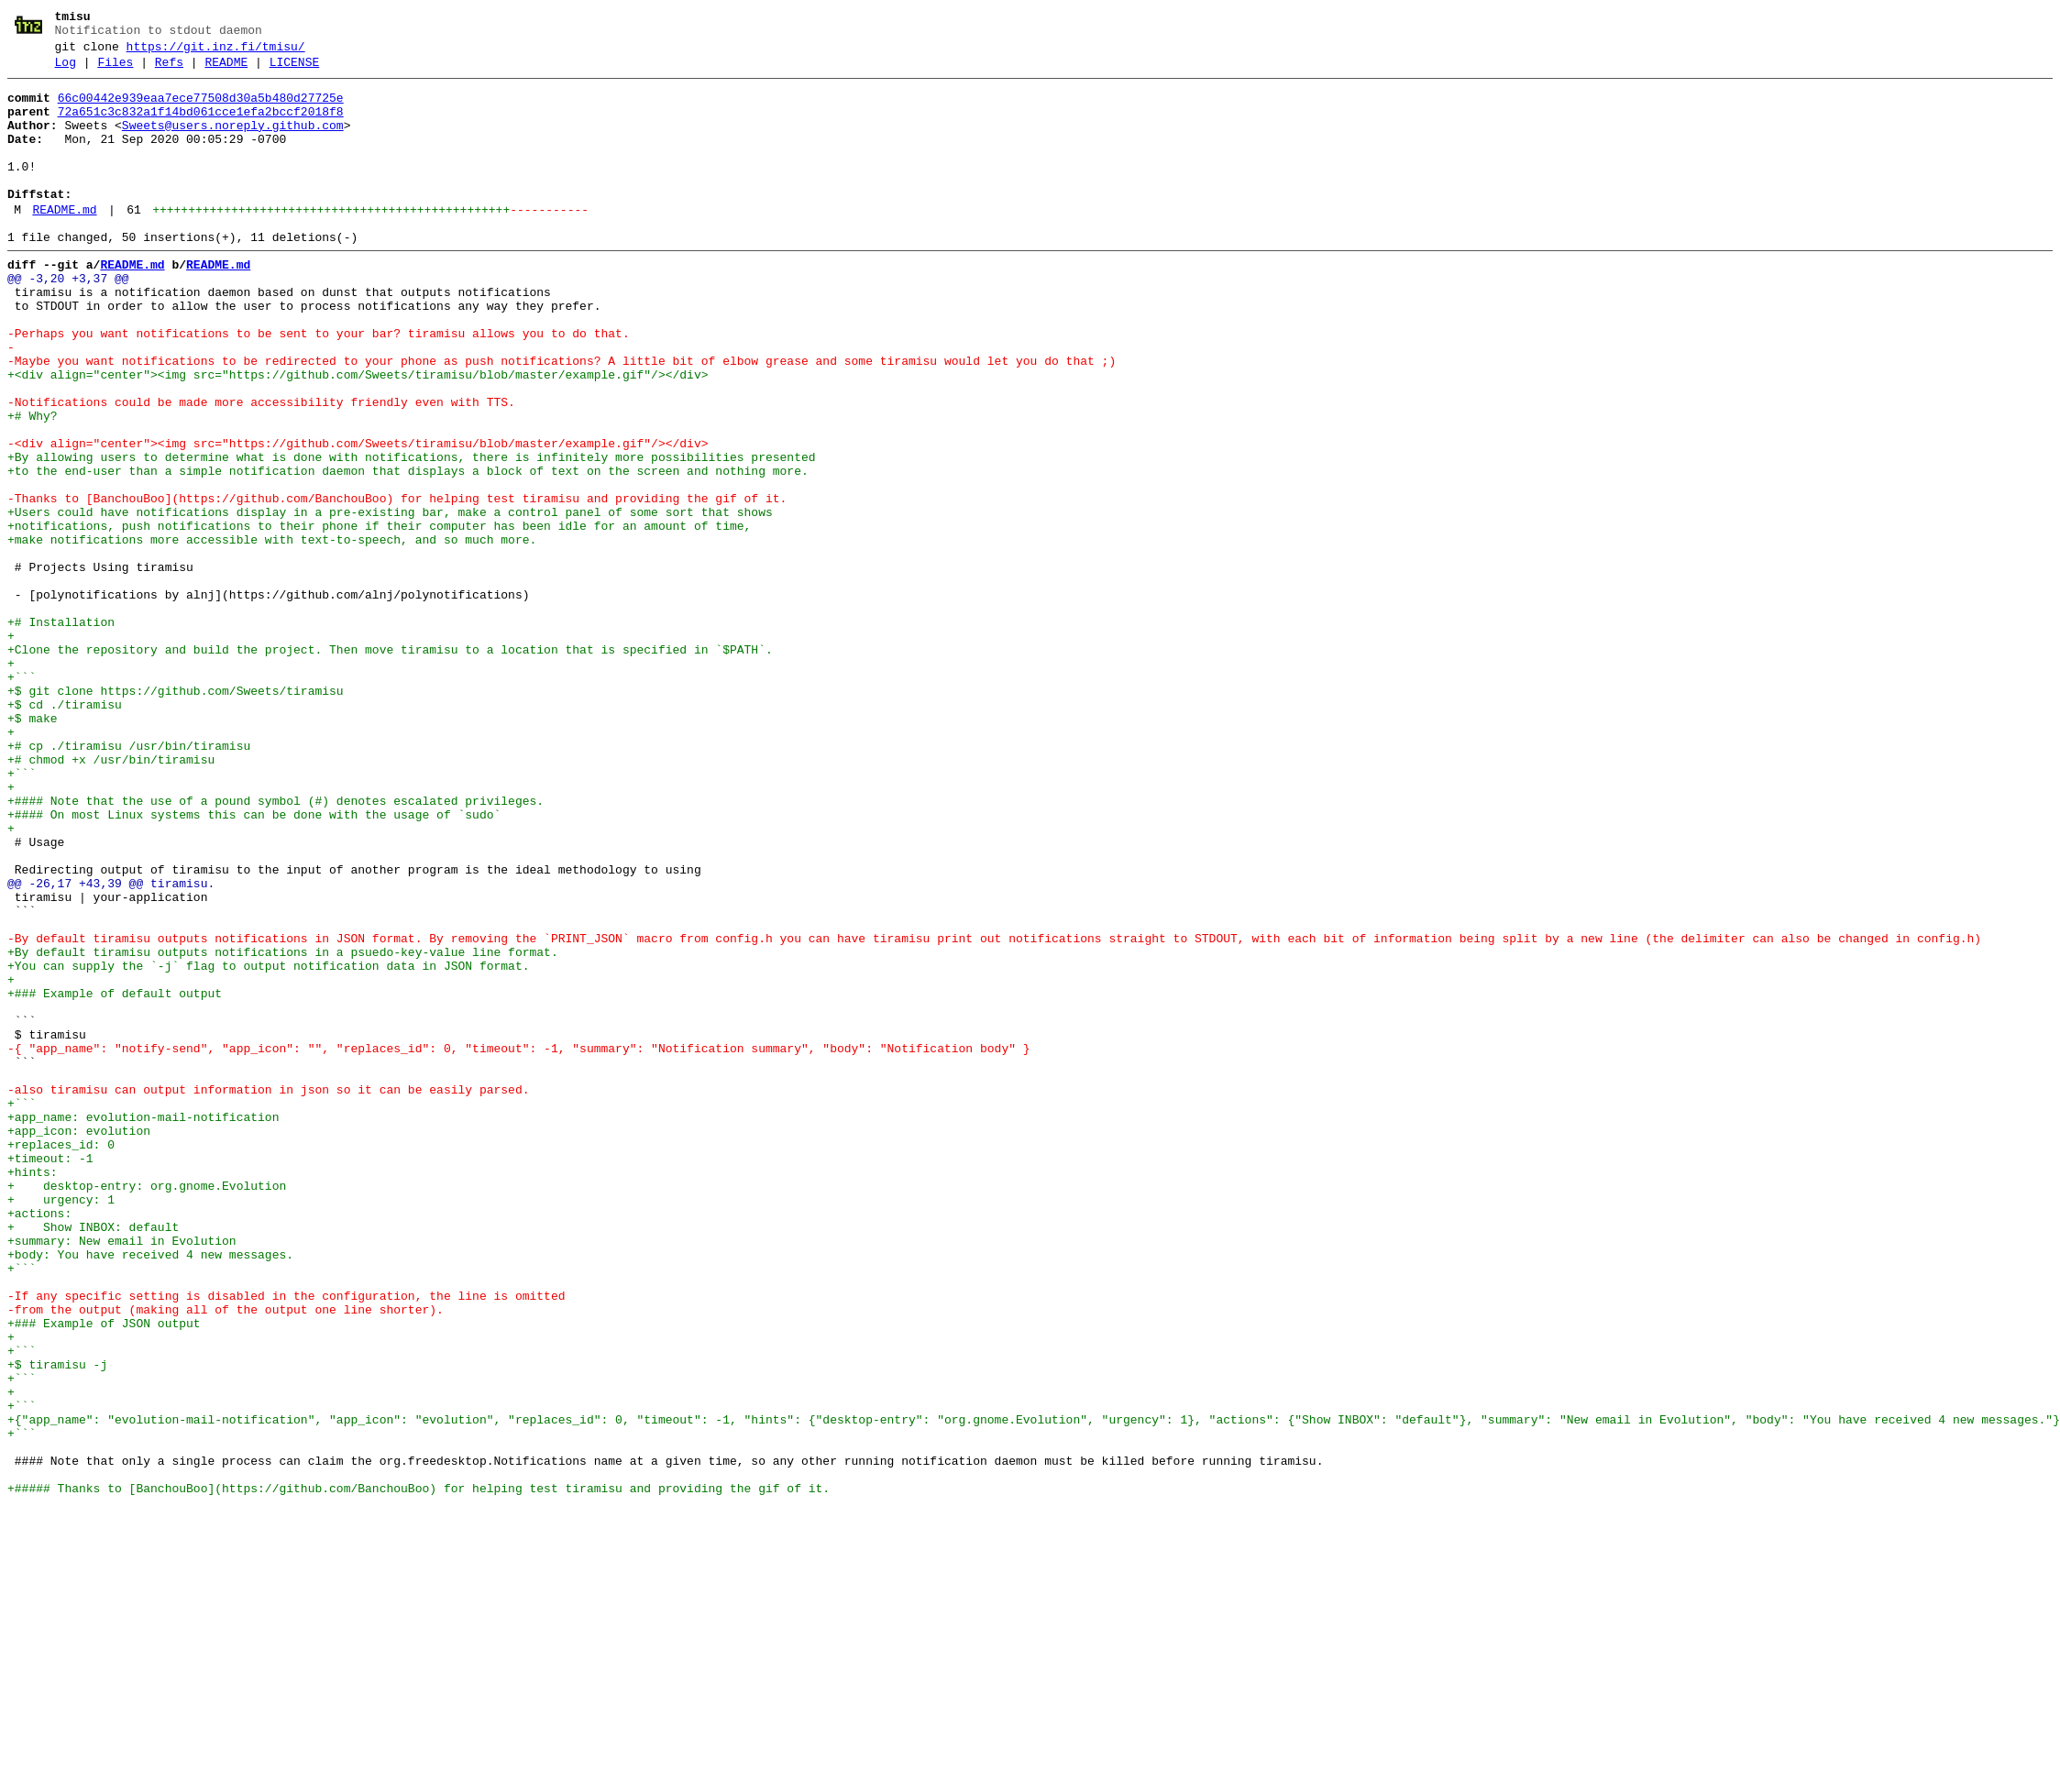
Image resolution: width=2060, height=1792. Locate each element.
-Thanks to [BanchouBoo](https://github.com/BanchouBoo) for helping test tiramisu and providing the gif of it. (397, 584)
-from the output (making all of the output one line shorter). (225, 1557)
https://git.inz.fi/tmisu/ (216, 52)
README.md (64, 243)
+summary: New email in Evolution (122, 1475)
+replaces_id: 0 (61, 1359)
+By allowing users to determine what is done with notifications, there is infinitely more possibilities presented (411, 534)
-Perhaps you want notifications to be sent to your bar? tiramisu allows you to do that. (318, 386)
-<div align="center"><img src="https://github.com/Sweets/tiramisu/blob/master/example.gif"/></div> (357, 518)
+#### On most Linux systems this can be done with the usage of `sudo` (254, 963)
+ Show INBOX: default (93, 1458)
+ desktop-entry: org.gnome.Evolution (146, 1409)
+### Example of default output (114, 1178)
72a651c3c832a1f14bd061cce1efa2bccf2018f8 (201, 125)
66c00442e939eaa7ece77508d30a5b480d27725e (201, 109)
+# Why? (32, 485)
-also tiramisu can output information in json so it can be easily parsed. (268, 1293)
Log (65, 70)
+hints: (32, 1392)
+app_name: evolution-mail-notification (143, 1326)
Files (115, 70)
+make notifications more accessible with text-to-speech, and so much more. (271, 633)
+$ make (32, 848)
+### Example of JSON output (104, 1574)
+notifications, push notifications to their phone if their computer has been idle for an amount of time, (379, 617)
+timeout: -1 (50, 1376)
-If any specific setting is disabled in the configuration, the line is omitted (286, 1541)
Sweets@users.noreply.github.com (233, 142)
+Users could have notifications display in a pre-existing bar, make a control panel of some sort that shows (390, 600)
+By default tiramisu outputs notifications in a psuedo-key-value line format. (282, 1128)
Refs (169, 70)
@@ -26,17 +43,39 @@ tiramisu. (111, 1046)
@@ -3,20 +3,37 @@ (68, 320)
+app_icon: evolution (78, 1343)
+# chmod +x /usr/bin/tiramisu (111, 897)
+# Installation (61, 732)
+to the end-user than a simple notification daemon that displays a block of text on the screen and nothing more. (408, 551)
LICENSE (295, 70)
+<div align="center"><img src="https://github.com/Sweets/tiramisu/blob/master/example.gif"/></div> (357, 435)
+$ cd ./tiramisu (64, 831)
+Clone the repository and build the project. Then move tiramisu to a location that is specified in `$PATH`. (390, 765)
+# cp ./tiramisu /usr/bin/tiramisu (128, 881)
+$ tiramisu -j (57, 1623)
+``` (21, 798)
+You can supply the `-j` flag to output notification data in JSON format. (268, 1145)
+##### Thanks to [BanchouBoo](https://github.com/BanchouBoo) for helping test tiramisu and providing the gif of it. (418, 1772)
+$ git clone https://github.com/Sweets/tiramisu (175, 815)
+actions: (39, 1442)
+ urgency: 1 (61, 1425)
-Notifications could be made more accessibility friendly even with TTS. (261, 468)
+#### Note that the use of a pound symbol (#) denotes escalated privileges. (275, 947)
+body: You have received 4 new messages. (150, 1491)
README (226, 70)
